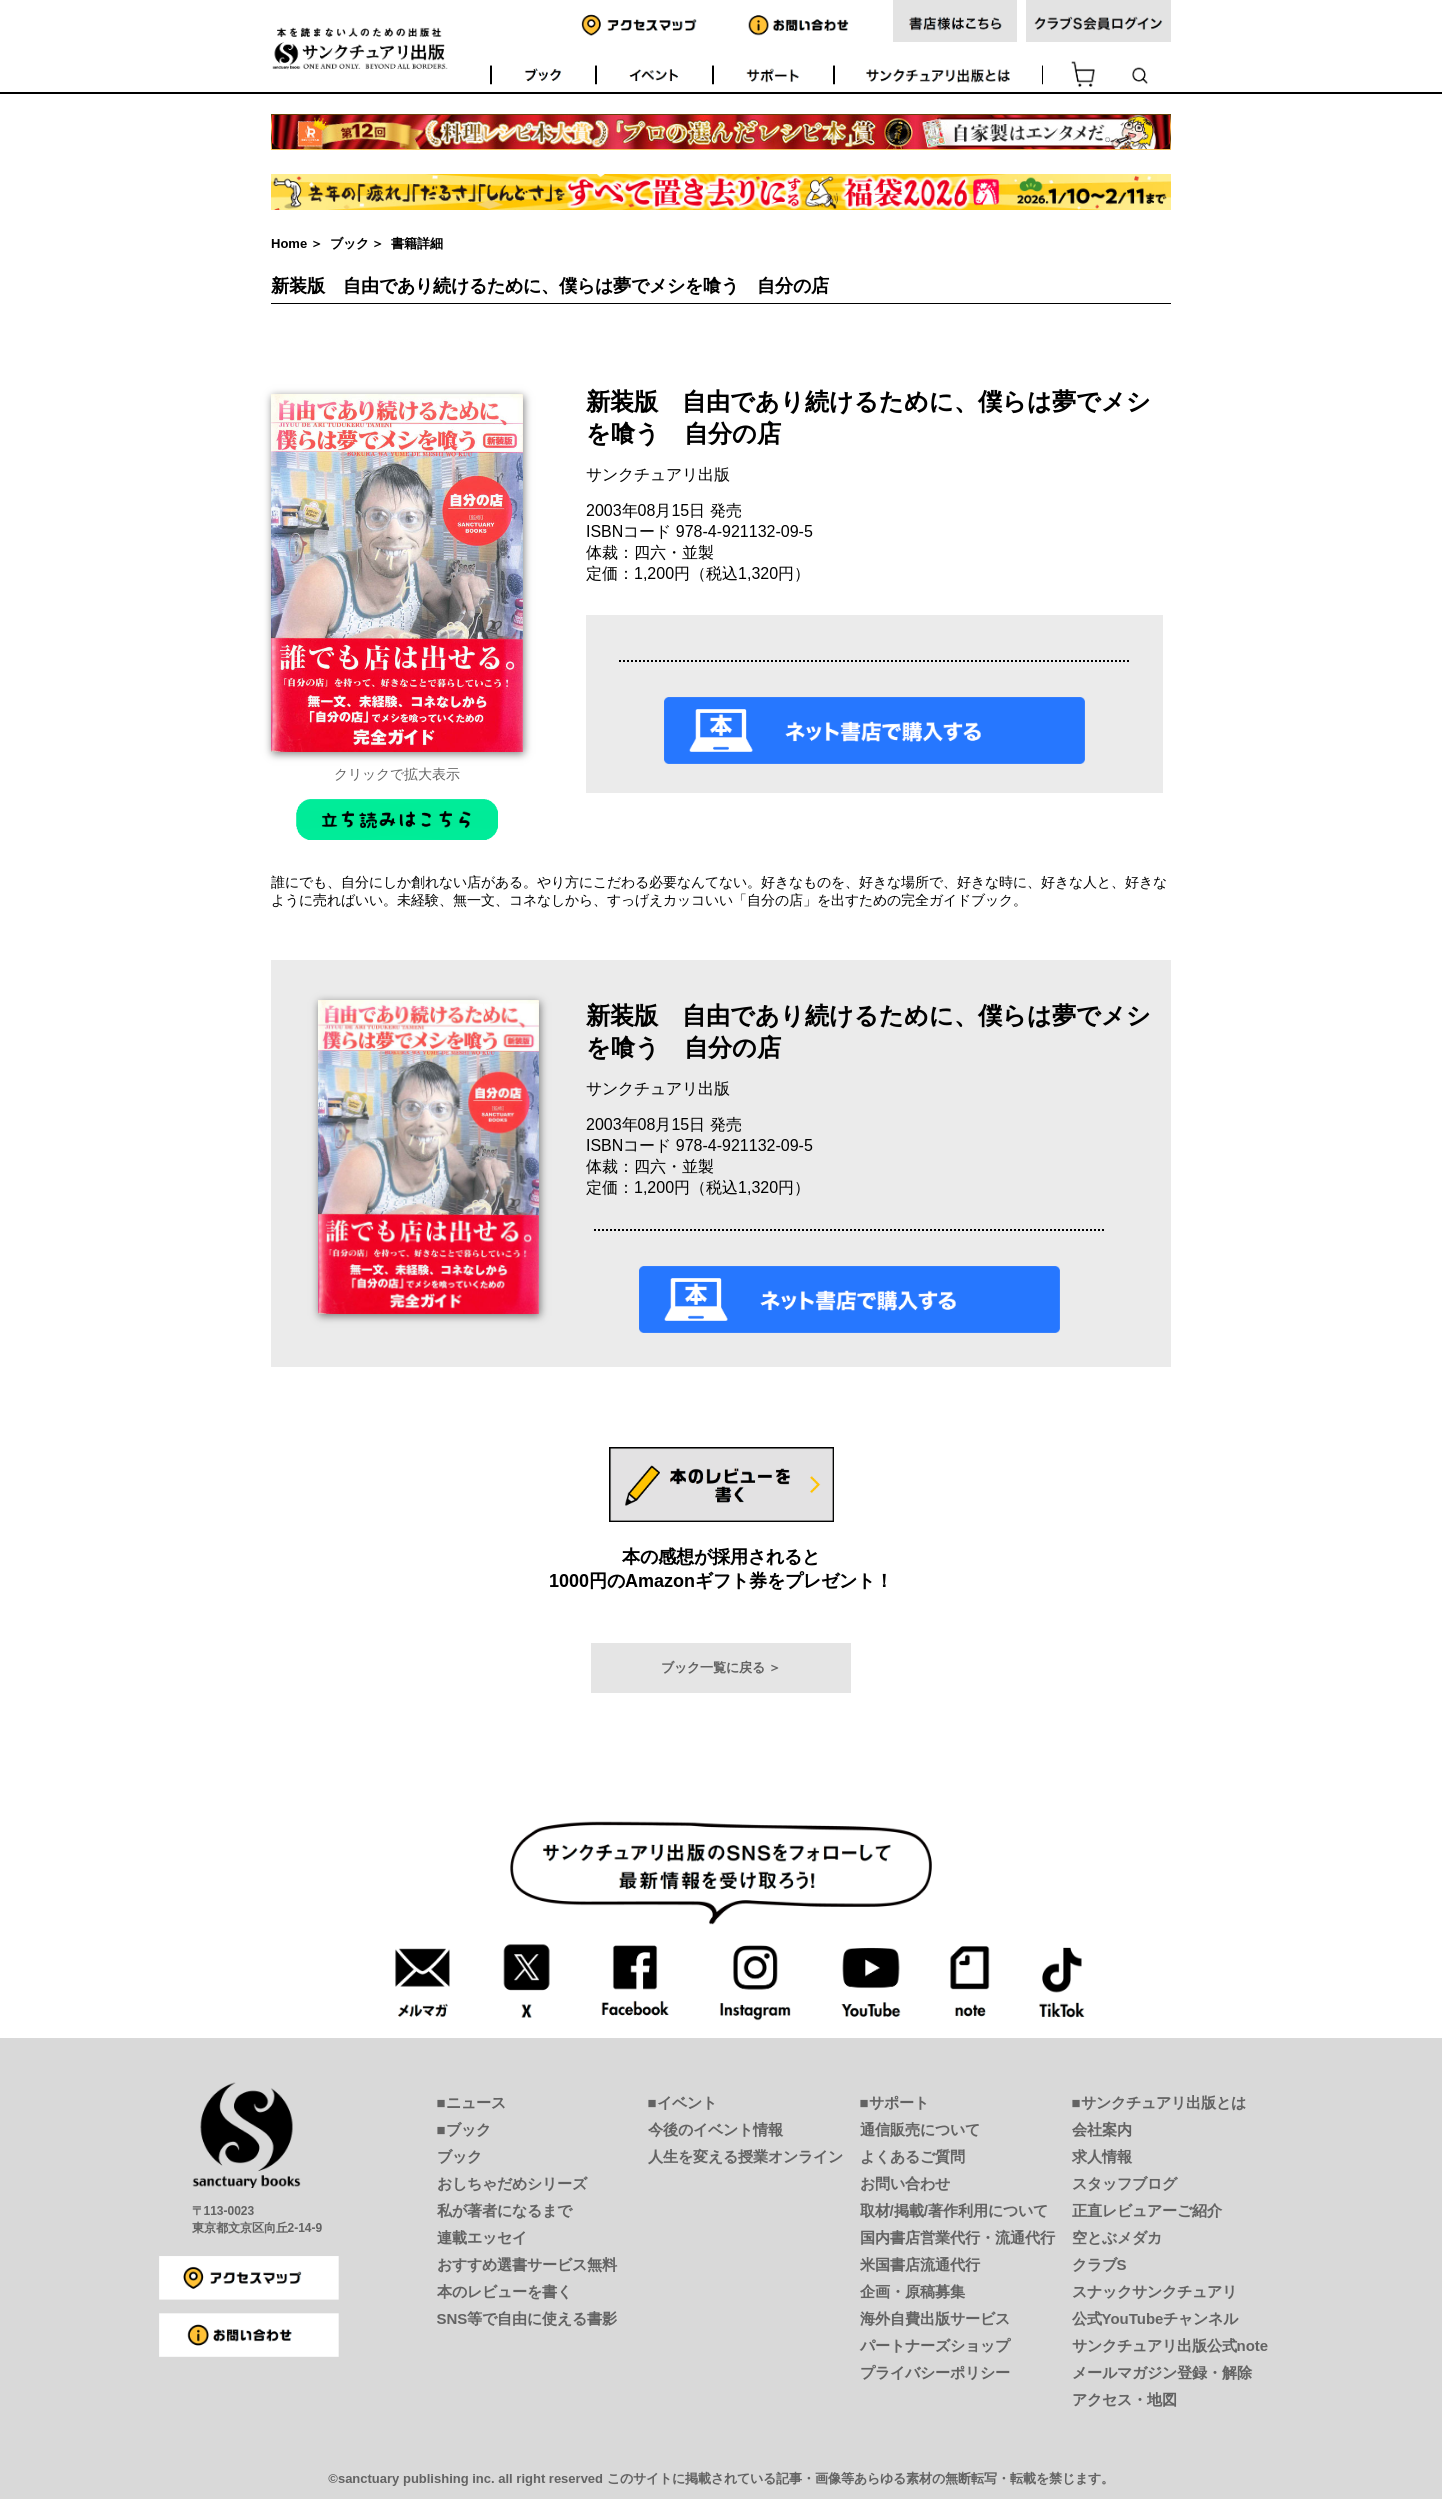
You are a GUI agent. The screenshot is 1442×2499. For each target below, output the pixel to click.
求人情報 (1102, 2156)
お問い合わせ (905, 2183)
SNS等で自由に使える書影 (527, 2318)
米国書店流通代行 (920, 2264)
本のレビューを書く (504, 2291)
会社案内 (1102, 2129)
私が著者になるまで (504, 2210)
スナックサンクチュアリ (1154, 2291)
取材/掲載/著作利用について (954, 2210)
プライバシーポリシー (935, 2372)
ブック (349, 243)
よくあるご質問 (912, 2156)
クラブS (1099, 2264)
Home (289, 243)
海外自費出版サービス (935, 2318)
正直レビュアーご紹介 (1147, 2210)
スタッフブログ (1124, 2183)
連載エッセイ (482, 2237)
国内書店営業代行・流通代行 (957, 2237)
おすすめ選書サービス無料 (527, 2264)
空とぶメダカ (1117, 2237)
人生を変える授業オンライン (745, 2156)
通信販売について (920, 2129)
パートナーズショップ (935, 2345)
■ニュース (471, 2102)
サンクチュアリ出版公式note (1170, 2345)
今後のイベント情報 (715, 2129)
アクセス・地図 (1124, 2399)
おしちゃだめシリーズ (512, 2183)
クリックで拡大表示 (397, 774)
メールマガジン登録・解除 (1162, 2372)
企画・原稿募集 (912, 2291)
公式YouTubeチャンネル (1155, 2318)
